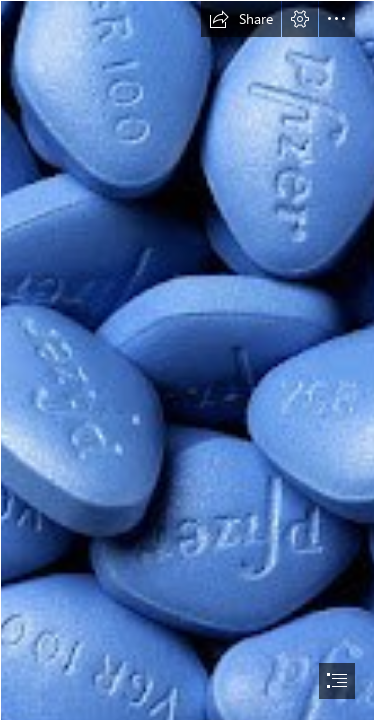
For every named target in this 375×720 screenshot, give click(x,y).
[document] (187, 360)
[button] (241, 19)
